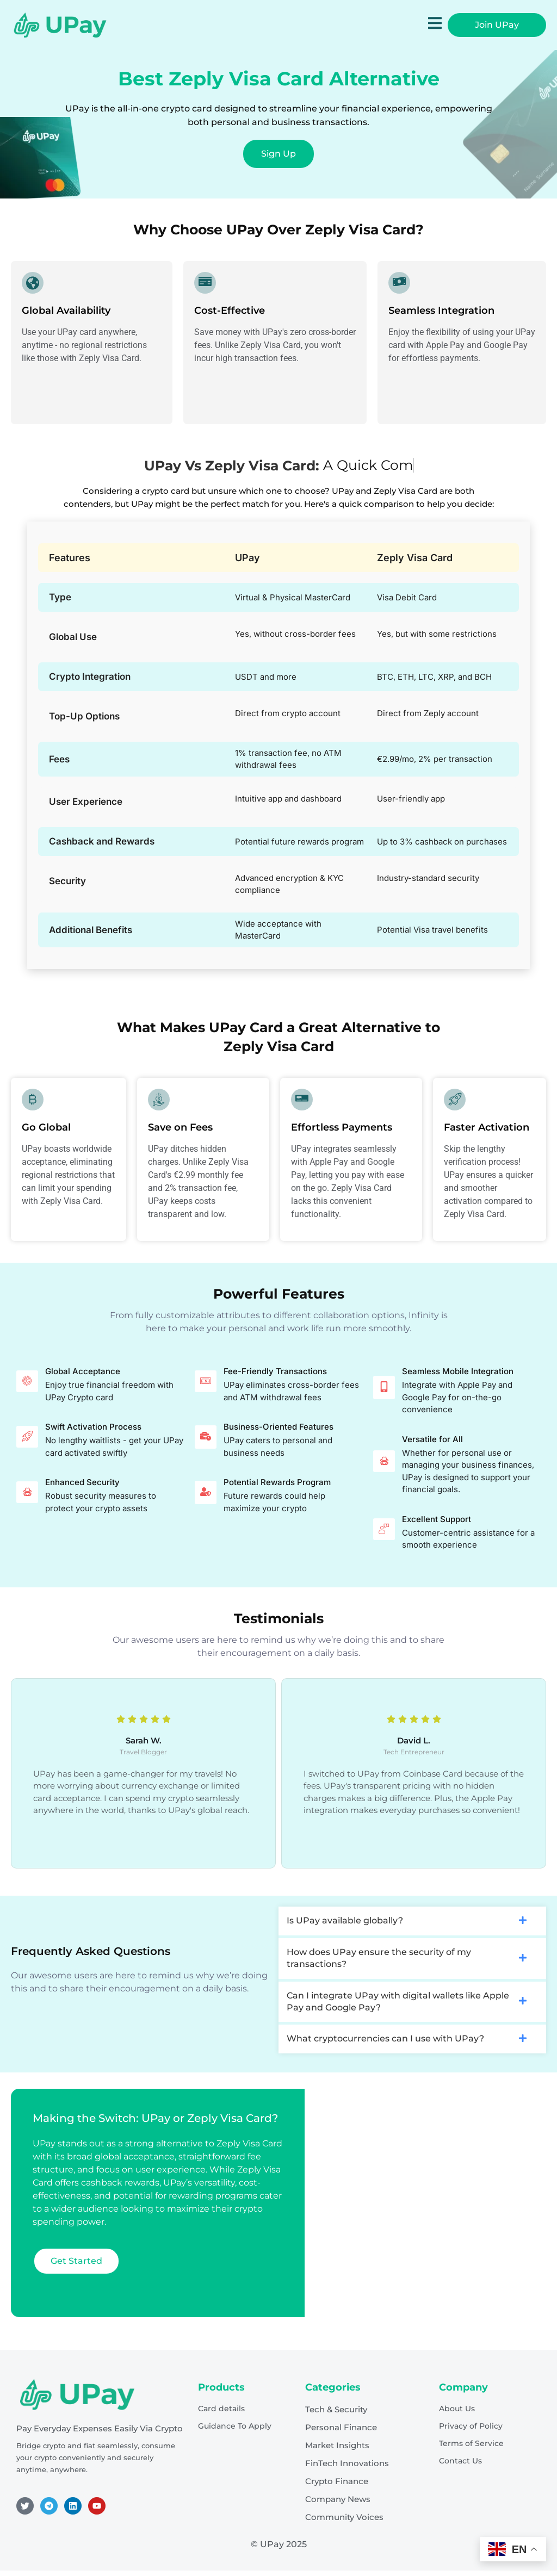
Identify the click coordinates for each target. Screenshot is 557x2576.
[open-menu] (434, 25)
